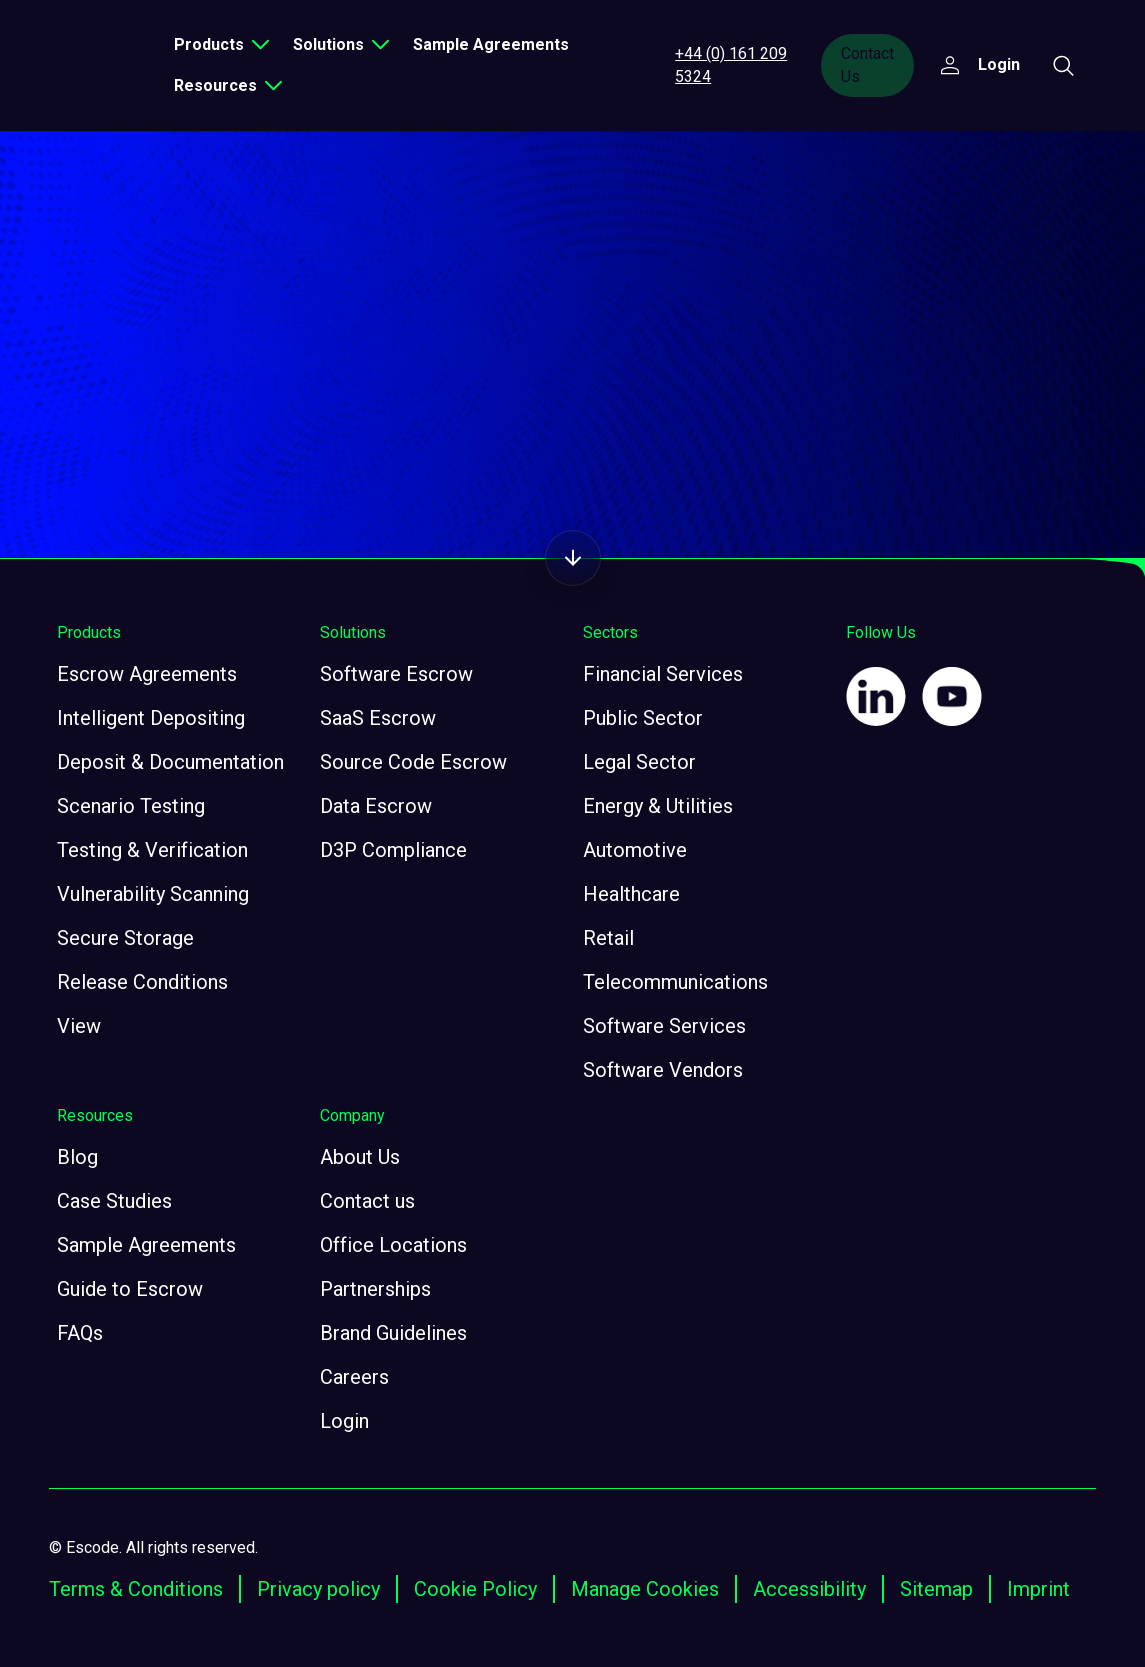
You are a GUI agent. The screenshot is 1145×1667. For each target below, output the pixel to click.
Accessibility (809, 1589)
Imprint (1038, 1589)
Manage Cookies (645, 1589)
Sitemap (936, 1589)
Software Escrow (396, 674)
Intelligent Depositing (151, 718)
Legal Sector (639, 762)
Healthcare (631, 894)
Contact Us (867, 64)
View (79, 1026)
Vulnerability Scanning (153, 894)
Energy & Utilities (658, 806)
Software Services (664, 1026)
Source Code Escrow (413, 762)
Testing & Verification (152, 850)
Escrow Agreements (147, 674)
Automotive (635, 850)
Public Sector (643, 718)
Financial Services (663, 674)
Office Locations (393, 1245)
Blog (77, 1157)
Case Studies (114, 1201)
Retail (608, 938)
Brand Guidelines (393, 1333)
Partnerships (375, 1289)
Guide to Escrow (130, 1289)
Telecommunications (675, 982)
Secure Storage (125, 938)
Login (344, 1421)
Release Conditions (142, 982)
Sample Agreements (491, 44)
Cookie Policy (475, 1589)
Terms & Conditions (136, 1589)
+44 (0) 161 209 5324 (731, 64)
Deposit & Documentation (170, 762)
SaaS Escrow (378, 718)
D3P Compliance (393, 850)
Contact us (367, 1201)
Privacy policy (318, 1589)
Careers (354, 1377)
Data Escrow (376, 806)
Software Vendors (663, 1070)
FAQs (80, 1333)
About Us (360, 1157)
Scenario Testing (131, 806)
